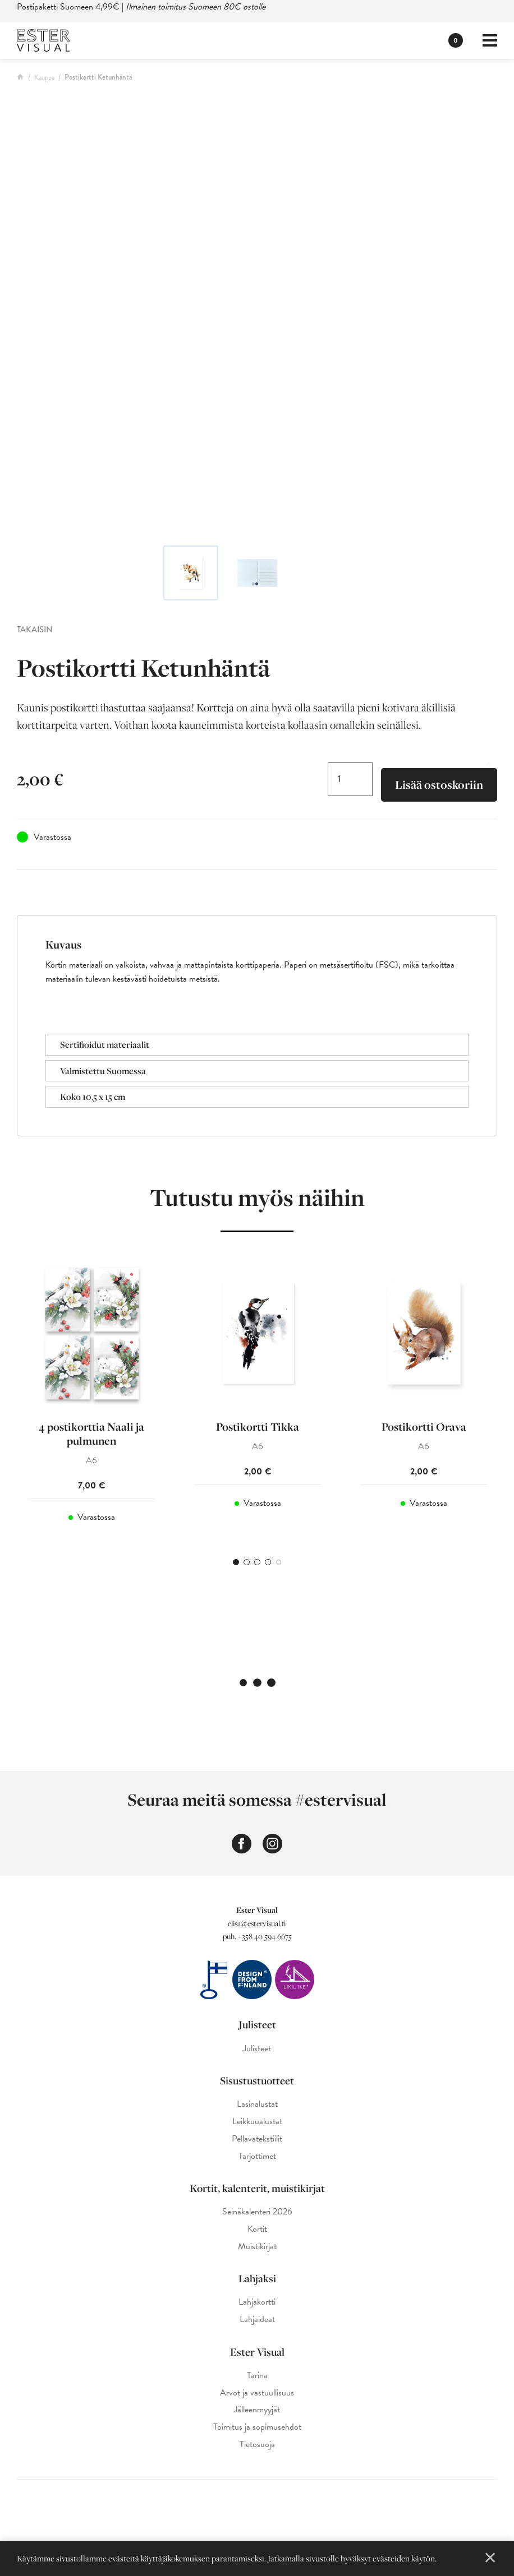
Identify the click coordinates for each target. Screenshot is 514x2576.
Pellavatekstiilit (257, 2139)
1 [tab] (236, 1562)
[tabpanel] (91, 1398)
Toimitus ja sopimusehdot (257, 2427)
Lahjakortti (257, 2302)
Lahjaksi (257, 2278)
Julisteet (257, 2024)
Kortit (257, 2229)
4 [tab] (268, 1562)
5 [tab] (278, 1562)
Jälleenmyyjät (257, 2410)
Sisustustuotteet (257, 2080)
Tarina (257, 2375)
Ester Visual (257, 2351)
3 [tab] (257, 1562)
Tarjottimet (257, 2156)
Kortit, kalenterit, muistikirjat (257, 2188)
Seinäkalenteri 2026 (257, 2212)
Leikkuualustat (257, 2122)
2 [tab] (247, 1562)
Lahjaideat (257, 2319)
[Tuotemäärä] (350, 779)
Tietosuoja (257, 2444)
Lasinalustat (257, 2104)
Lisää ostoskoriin (439, 784)
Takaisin (35, 629)
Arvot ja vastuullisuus (257, 2393)
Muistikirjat (257, 2247)
